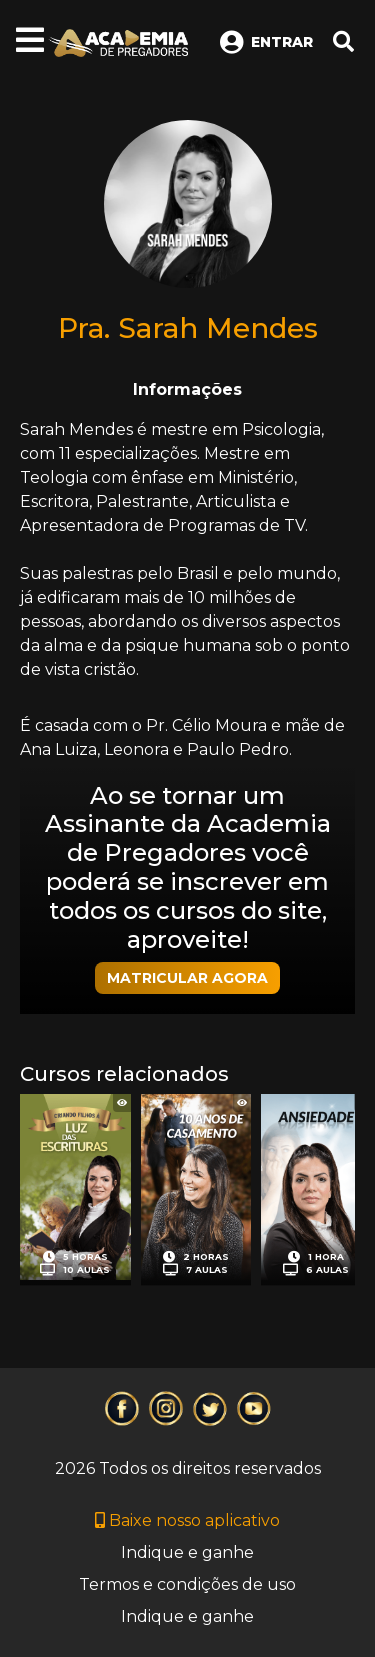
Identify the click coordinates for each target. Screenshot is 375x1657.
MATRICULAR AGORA (187, 978)
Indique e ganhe (187, 1552)
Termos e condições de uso (187, 1584)
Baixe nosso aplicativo (187, 1520)
